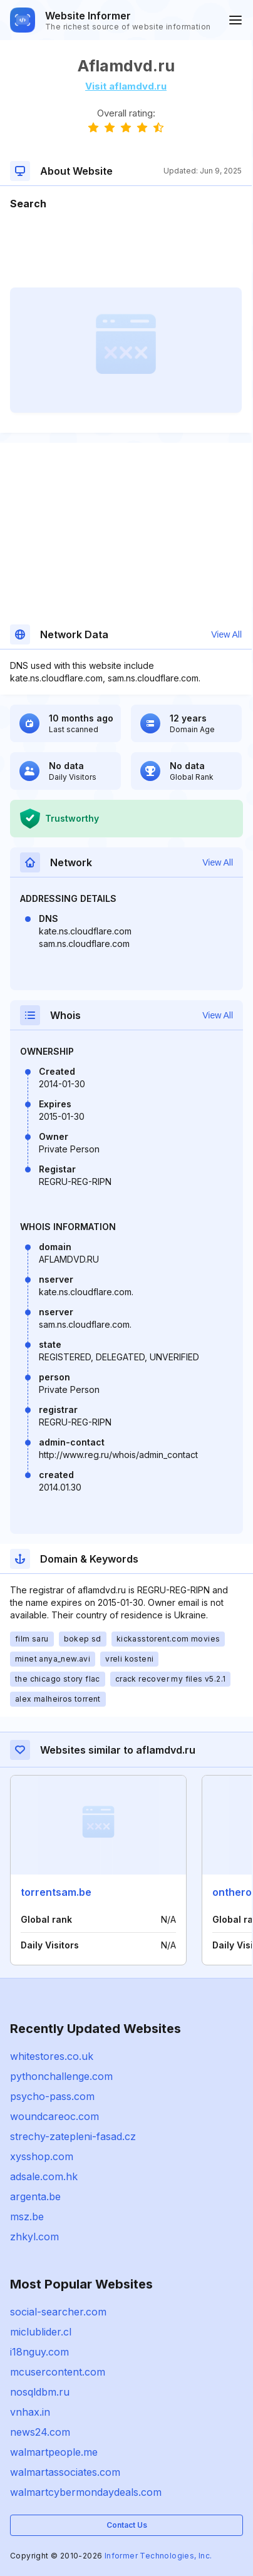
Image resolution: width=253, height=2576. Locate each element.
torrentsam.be (56, 1892)
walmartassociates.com (65, 2472)
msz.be (27, 2216)
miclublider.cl (40, 2331)
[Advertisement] (126, 249)
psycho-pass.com (52, 2096)
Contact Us (126, 2525)
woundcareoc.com (54, 2116)
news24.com (40, 2432)
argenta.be (35, 2196)
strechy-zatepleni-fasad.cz (73, 2136)
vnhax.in (30, 2412)
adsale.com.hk (44, 2176)
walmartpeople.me (54, 2452)
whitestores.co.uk (51, 2056)
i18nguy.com (39, 2352)
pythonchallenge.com (61, 2076)
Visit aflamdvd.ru (126, 86)
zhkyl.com (34, 2236)
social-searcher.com (58, 2311)
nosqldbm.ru (40, 2392)
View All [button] (226, 634)
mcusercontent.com (57, 2372)
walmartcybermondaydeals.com (86, 2492)
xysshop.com (41, 2156)
